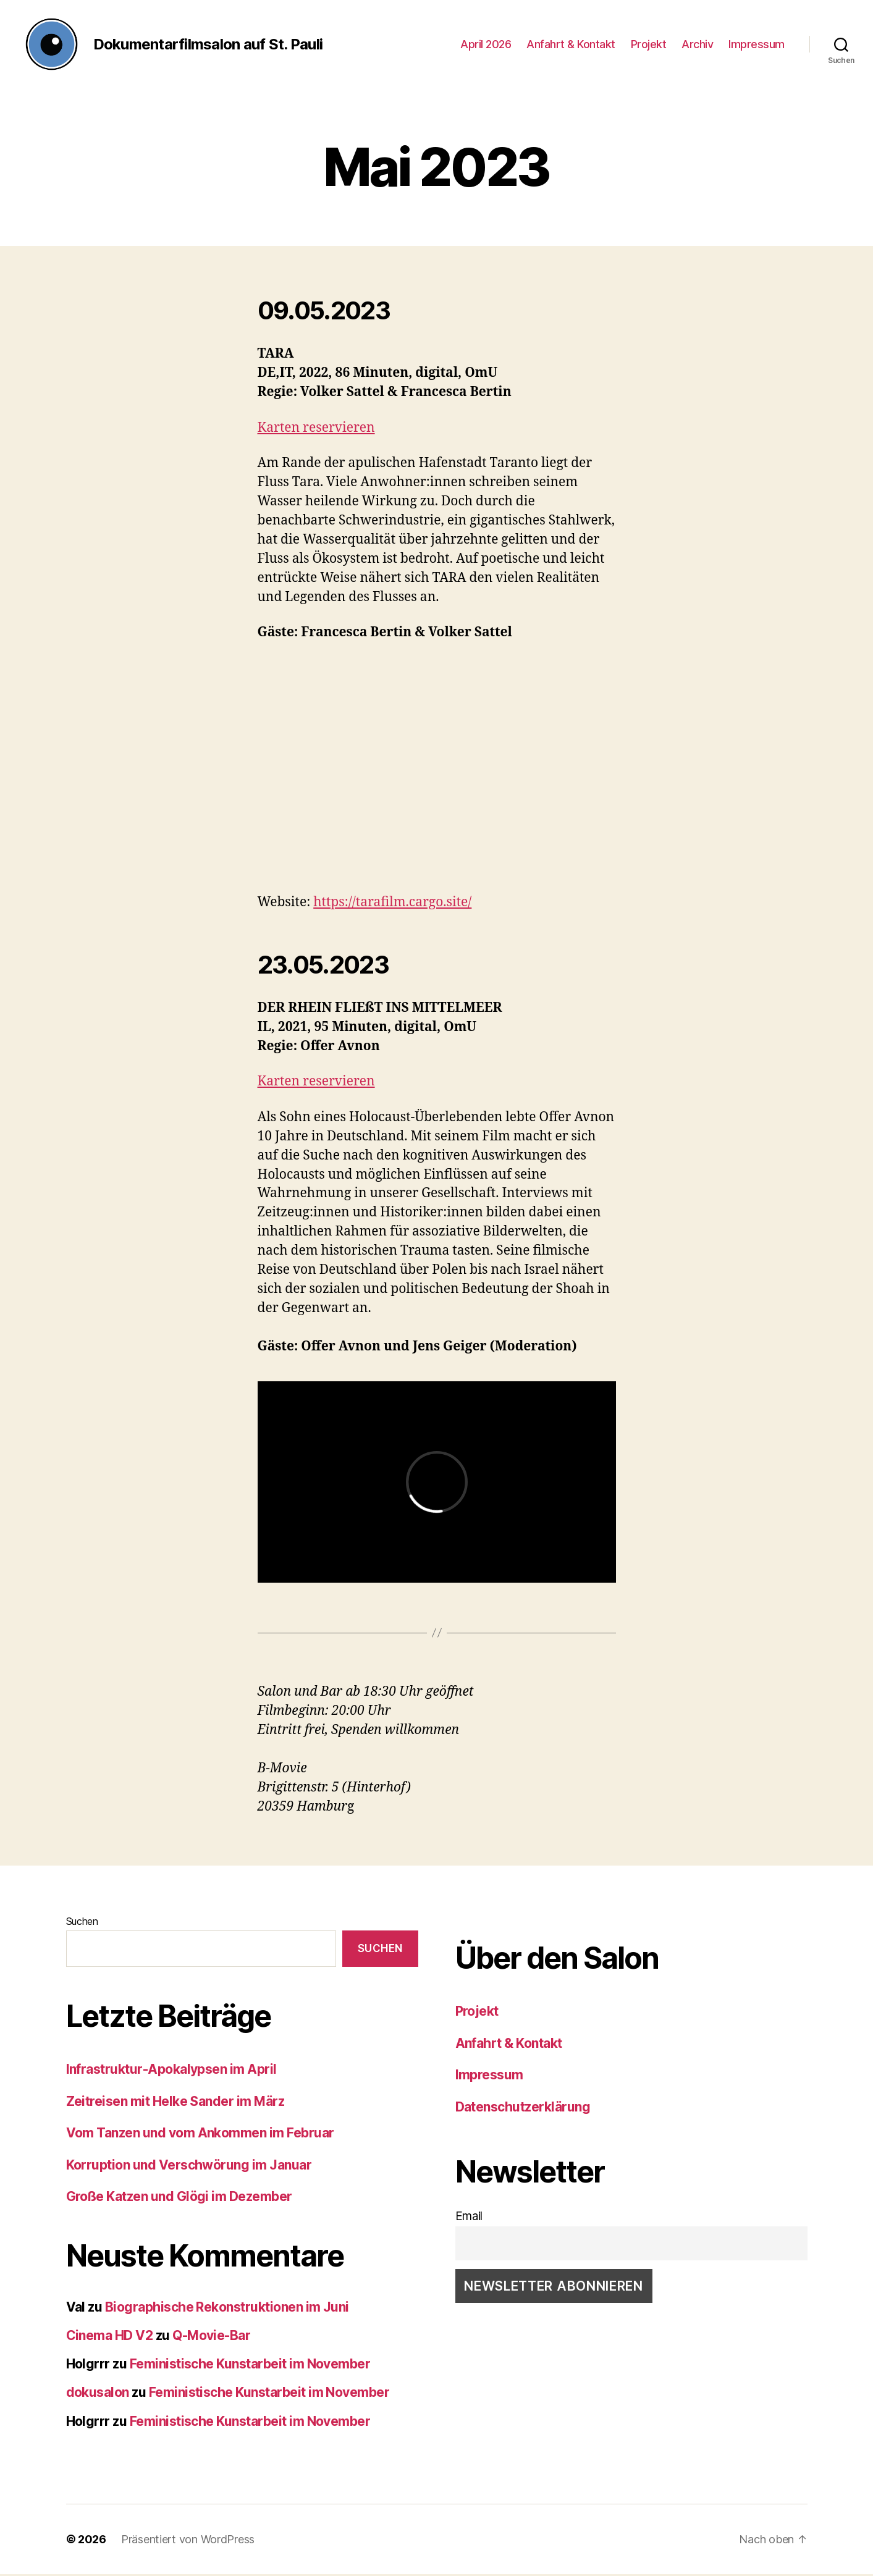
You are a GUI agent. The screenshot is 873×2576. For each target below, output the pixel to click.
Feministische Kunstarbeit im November (250, 2365)
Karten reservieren (316, 429)
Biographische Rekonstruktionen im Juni (227, 2309)
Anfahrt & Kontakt (570, 44)
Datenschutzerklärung (523, 2108)
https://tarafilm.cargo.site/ (392, 904)
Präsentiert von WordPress (188, 2541)
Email (469, 2219)
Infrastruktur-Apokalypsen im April (171, 2071)
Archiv (697, 44)
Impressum (756, 44)
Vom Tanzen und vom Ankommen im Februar (200, 2134)
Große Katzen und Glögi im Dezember (179, 2198)
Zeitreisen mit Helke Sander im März (175, 2103)
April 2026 (485, 44)
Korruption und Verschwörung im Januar (189, 2166)
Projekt (649, 44)
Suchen (82, 1923)
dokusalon (97, 2394)
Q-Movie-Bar (211, 2337)
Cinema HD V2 (109, 2337)
